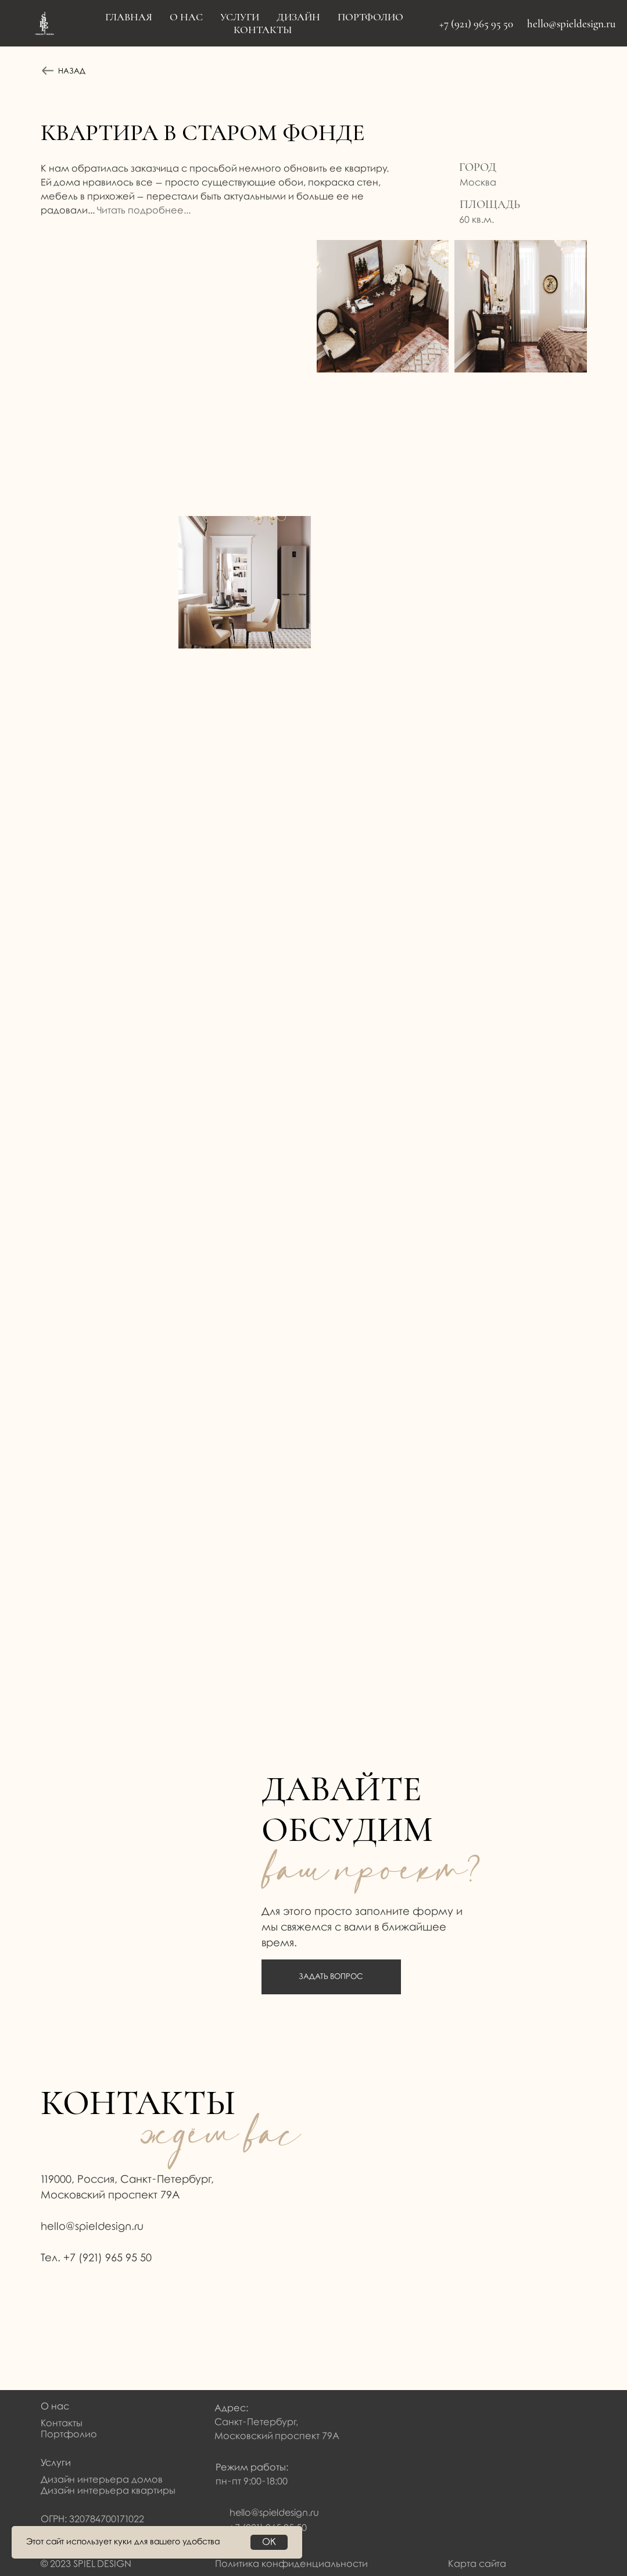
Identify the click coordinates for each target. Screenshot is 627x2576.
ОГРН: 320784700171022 (92, 2519)
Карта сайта (477, 2564)
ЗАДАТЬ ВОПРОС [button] (331, 1976)
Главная (128, 16)
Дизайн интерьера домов (102, 2480)
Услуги (239, 16)
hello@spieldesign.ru (571, 23)
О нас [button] (186, 16)
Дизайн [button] (298, 16)
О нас (55, 2407)
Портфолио (370, 16)
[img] (53, 2303)
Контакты (263, 29)
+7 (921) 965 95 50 (476, 23)
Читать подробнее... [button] (144, 211)
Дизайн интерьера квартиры (108, 2491)
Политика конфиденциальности (291, 2564)
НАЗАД (71, 71)
